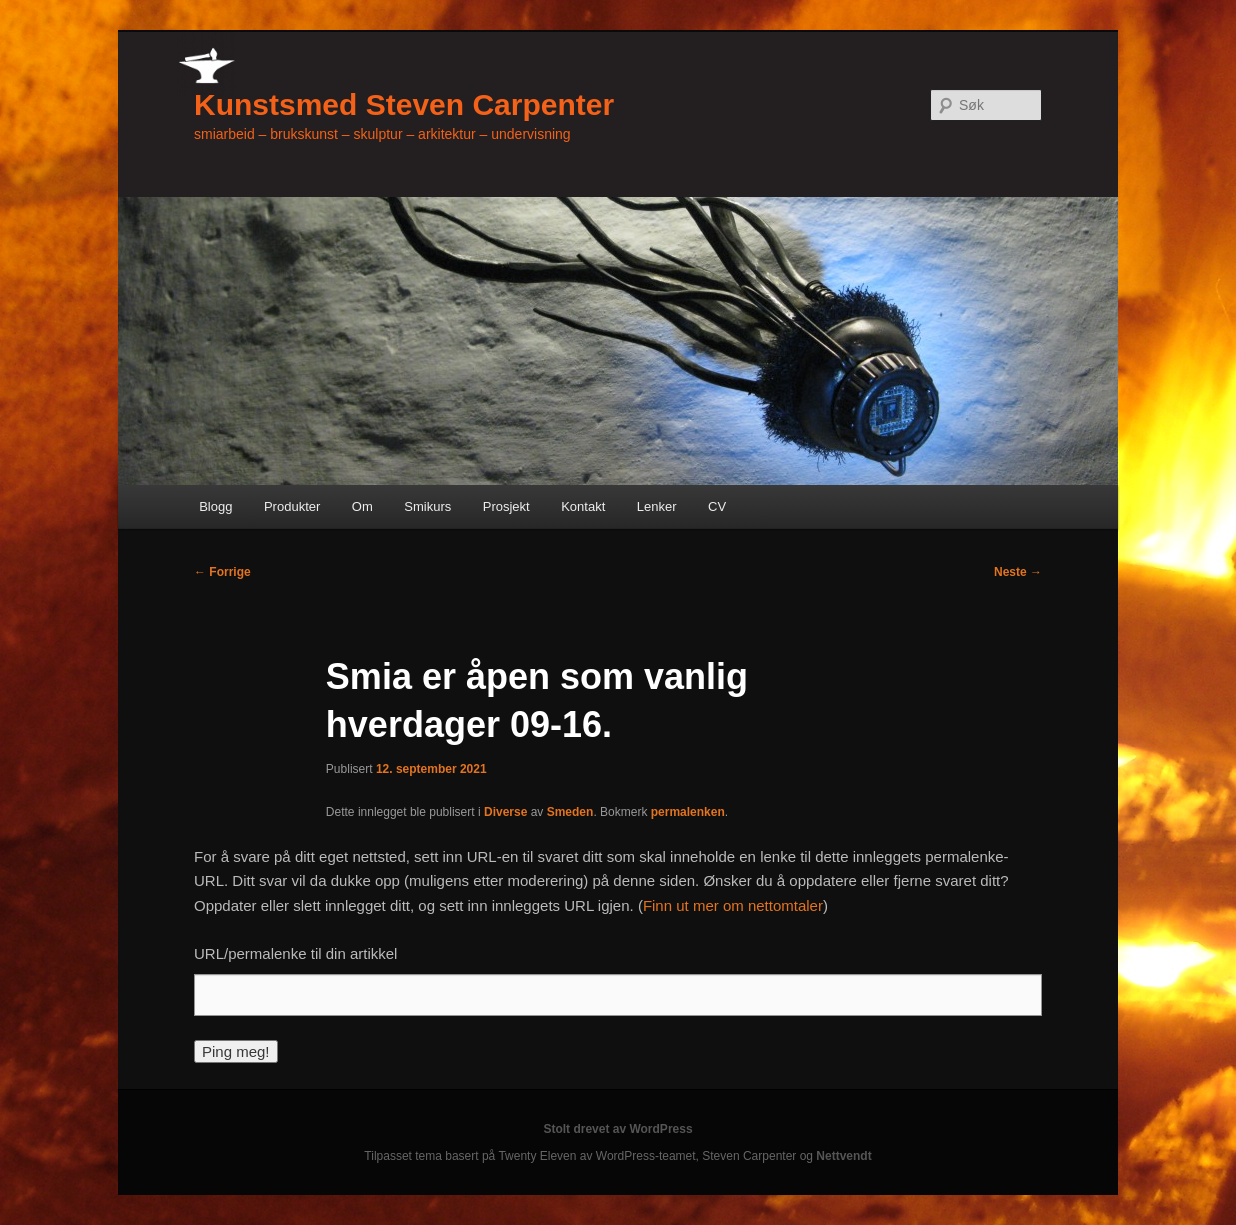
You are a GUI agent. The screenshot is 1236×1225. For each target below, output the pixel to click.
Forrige (222, 572)
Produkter (292, 506)
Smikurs (427, 506)
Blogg (215, 506)
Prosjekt (506, 506)
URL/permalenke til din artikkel (295, 953)
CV (717, 506)
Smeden (570, 812)
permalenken (688, 812)
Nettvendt (843, 1156)
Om (362, 506)
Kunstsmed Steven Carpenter (404, 104)
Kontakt (583, 506)
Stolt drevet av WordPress (617, 1129)
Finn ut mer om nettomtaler (733, 905)
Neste (1018, 572)
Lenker (657, 506)
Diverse (505, 812)
